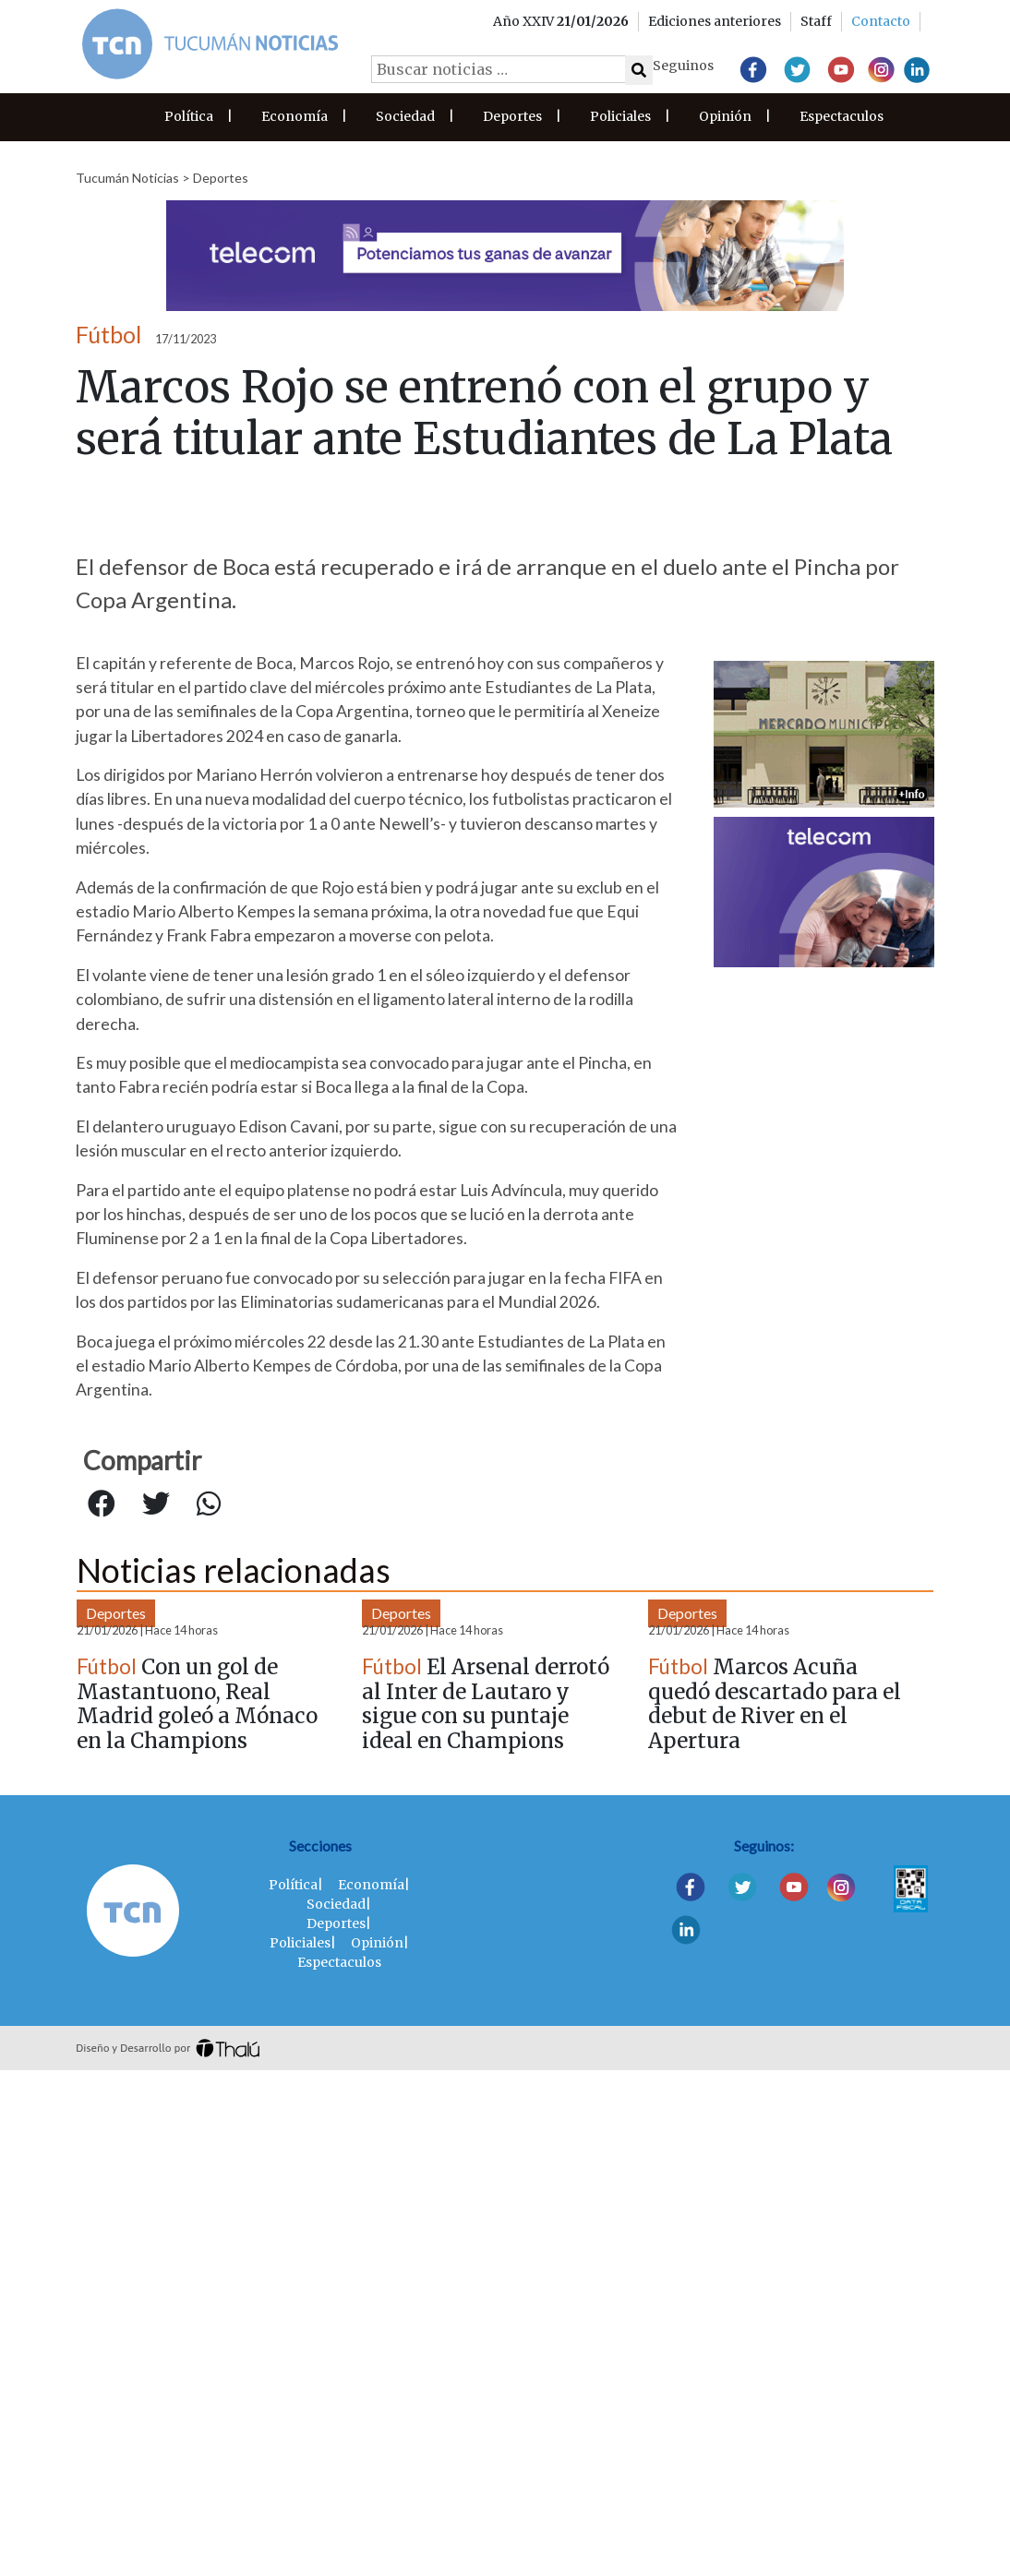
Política (188, 116)
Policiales (620, 116)
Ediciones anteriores (714, 21)
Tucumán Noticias (127, 178)
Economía (294, 116)
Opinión (725, 116)
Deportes (512, 116)
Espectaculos (842, 116)
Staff (816, 21)
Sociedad (405, 116)
